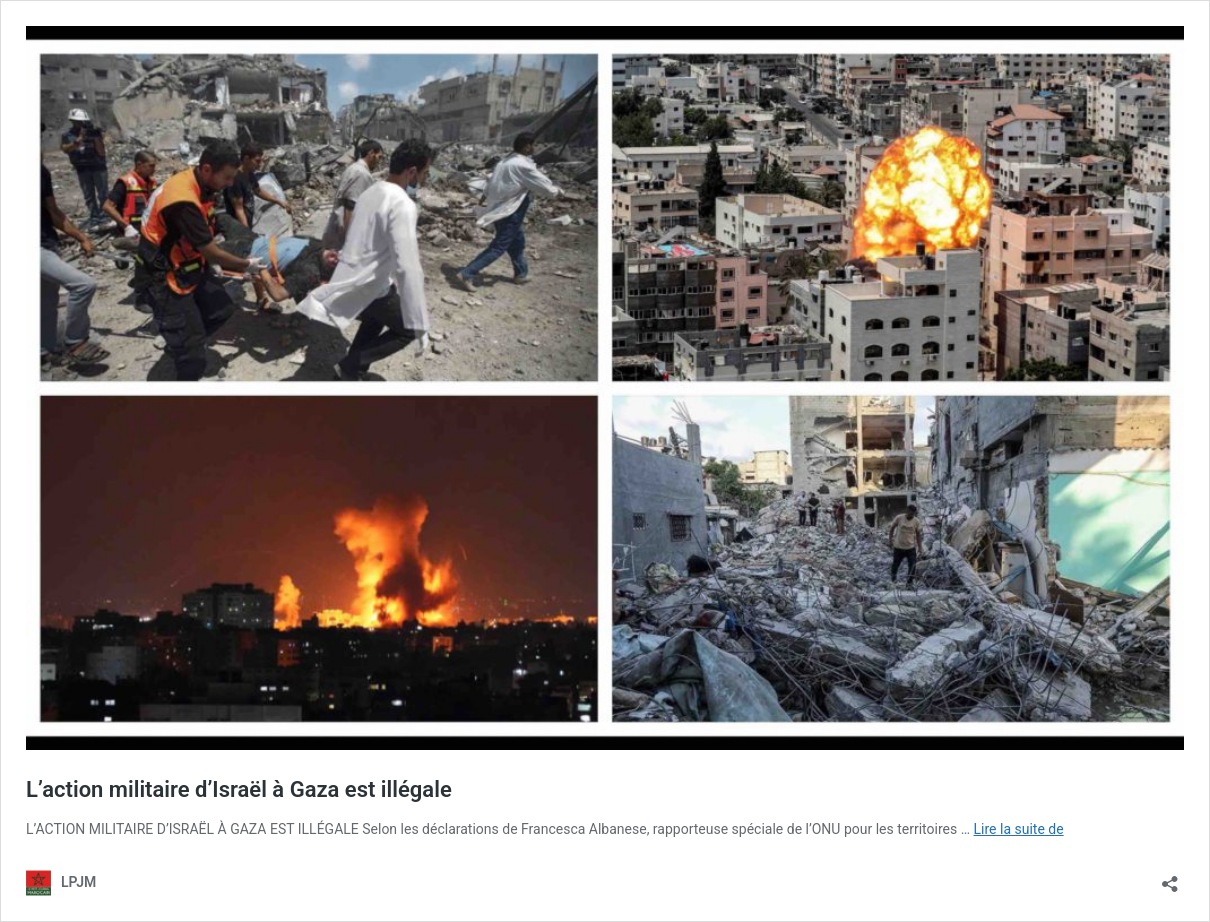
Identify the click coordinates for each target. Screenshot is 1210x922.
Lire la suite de (1019, 829)
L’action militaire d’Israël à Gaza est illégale (239, 789)
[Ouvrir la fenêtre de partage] (1170, 877)
